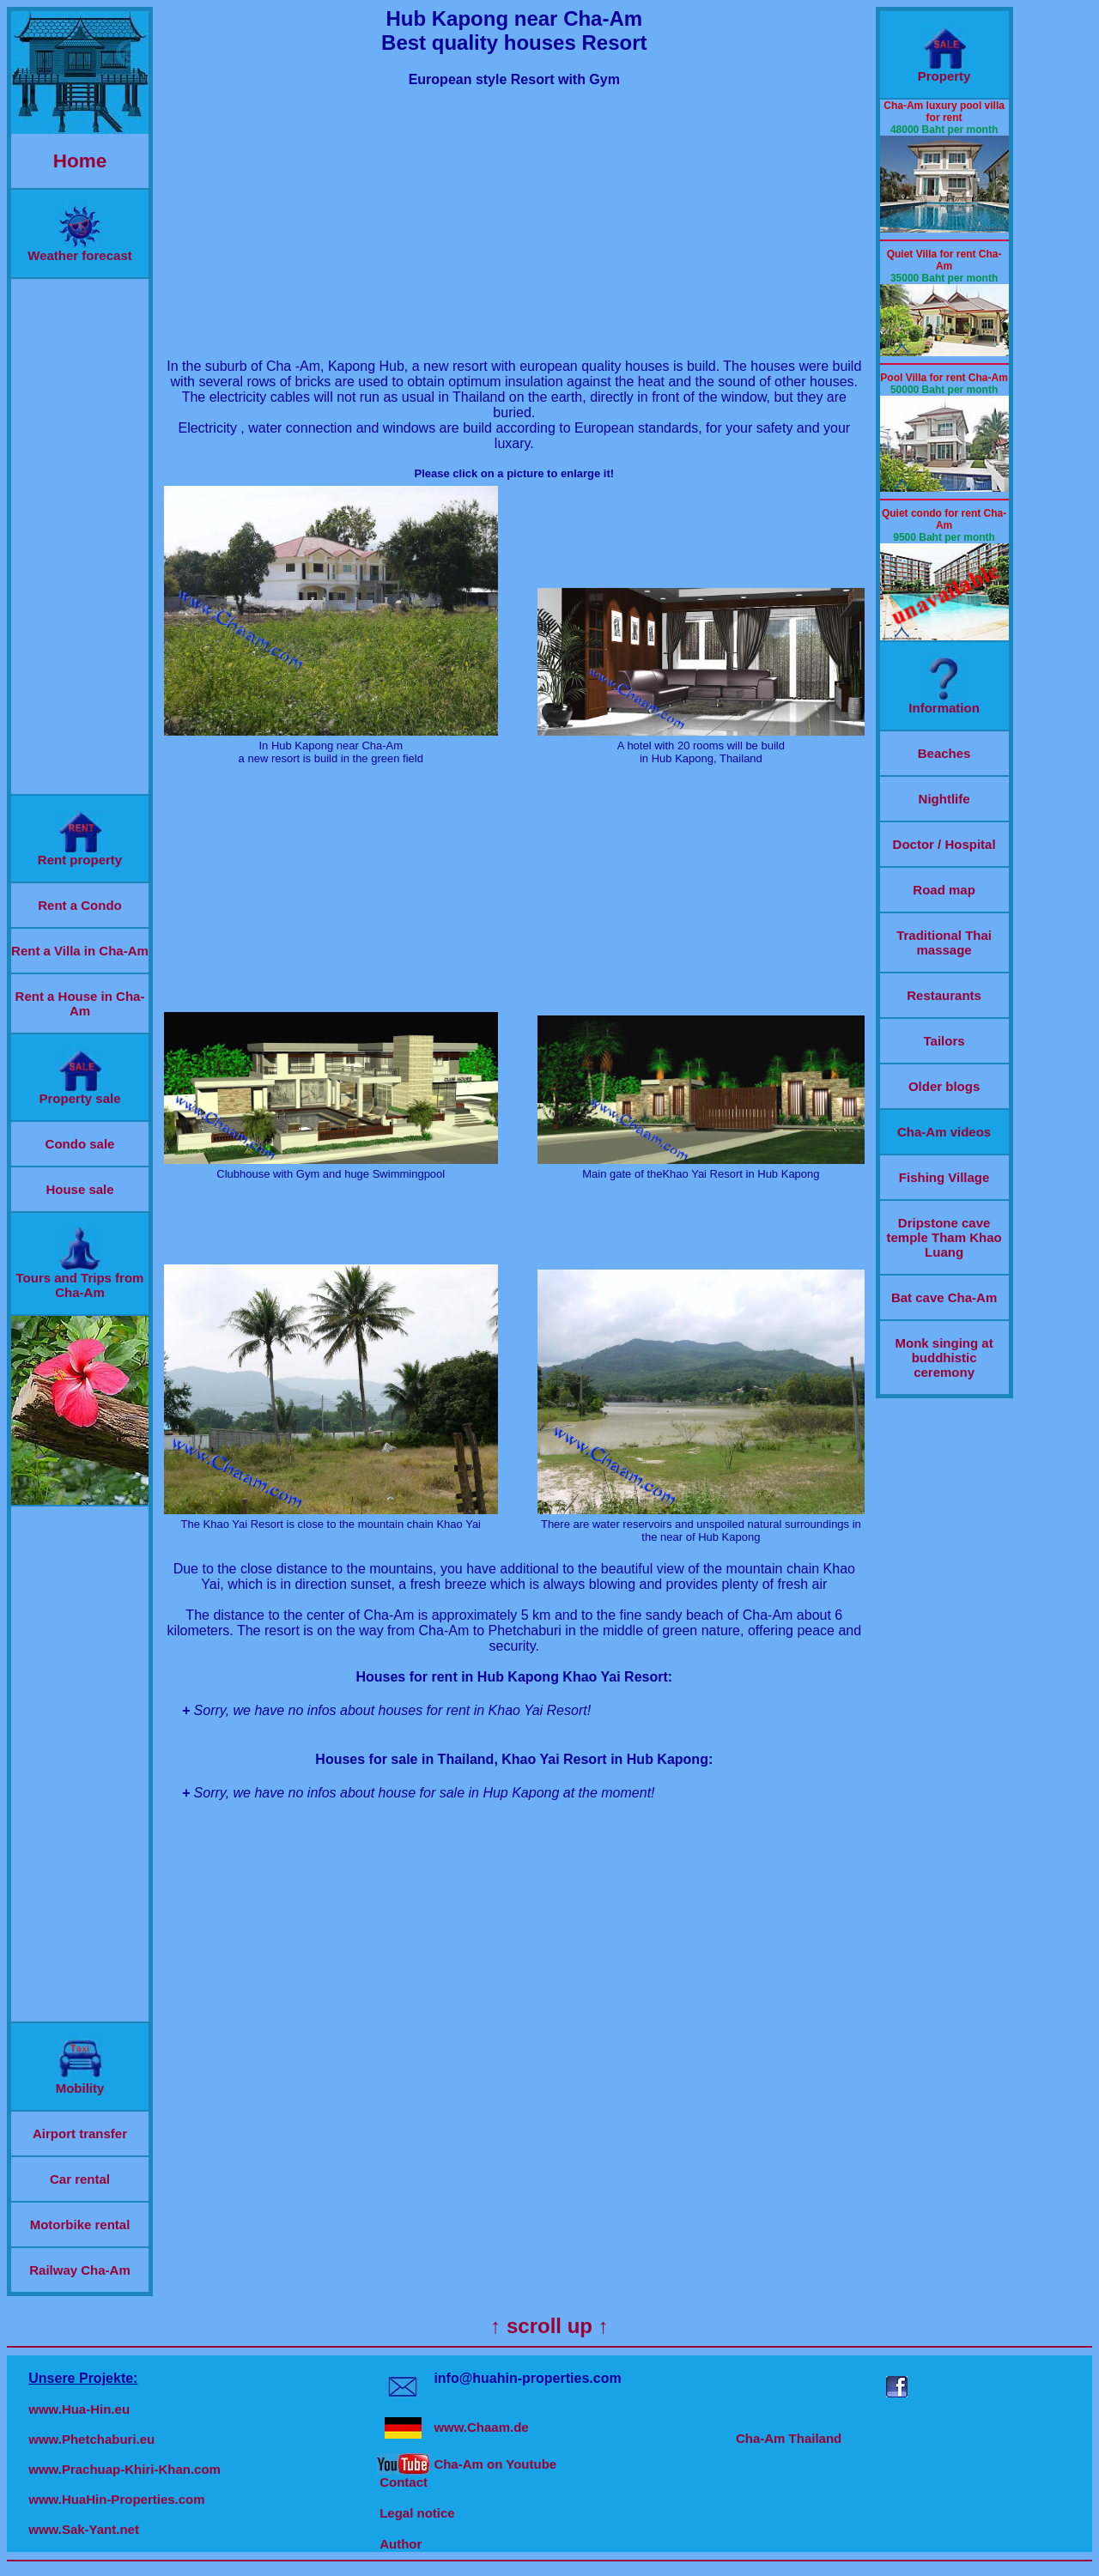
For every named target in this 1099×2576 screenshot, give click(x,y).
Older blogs (944, 1086)
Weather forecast (79, 249)
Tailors (944, 1040)
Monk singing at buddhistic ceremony (944, 1357)
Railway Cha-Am (80, 2270)
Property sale (79, 1092)
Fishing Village (944, 1177)
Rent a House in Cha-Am (80, 1003)
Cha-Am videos (944, 1131)
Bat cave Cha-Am (944, 1297)
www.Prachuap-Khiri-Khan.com (124, 2469)
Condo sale (80, 1143)
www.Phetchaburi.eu (91, 2439)
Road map (944, 889)
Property (944, 70)
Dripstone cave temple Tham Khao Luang (944, 1237)
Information (944, 701)
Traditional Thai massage (944, 942)
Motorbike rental (80, 2224)
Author (400, 2544)
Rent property (80, 853)
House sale (79, 1189)
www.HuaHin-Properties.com (116, 2499)
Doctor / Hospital (944, 844)
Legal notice (417, 2513)
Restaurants (944, 995)
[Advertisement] (80, 536)
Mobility (80, 2082)
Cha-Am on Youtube (495, 2464)
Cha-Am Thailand (788, 2438)
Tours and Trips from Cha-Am (80, 1279)
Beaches (944, 753)
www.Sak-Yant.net (83, 2529)
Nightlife (944, 798)
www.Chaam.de (481, 2427)
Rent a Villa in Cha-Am (80, 950)
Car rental (80, 2179)
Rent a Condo (80, 905)
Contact (403, 2482)
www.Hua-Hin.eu (79, 2409)
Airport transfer (80, 2133)
